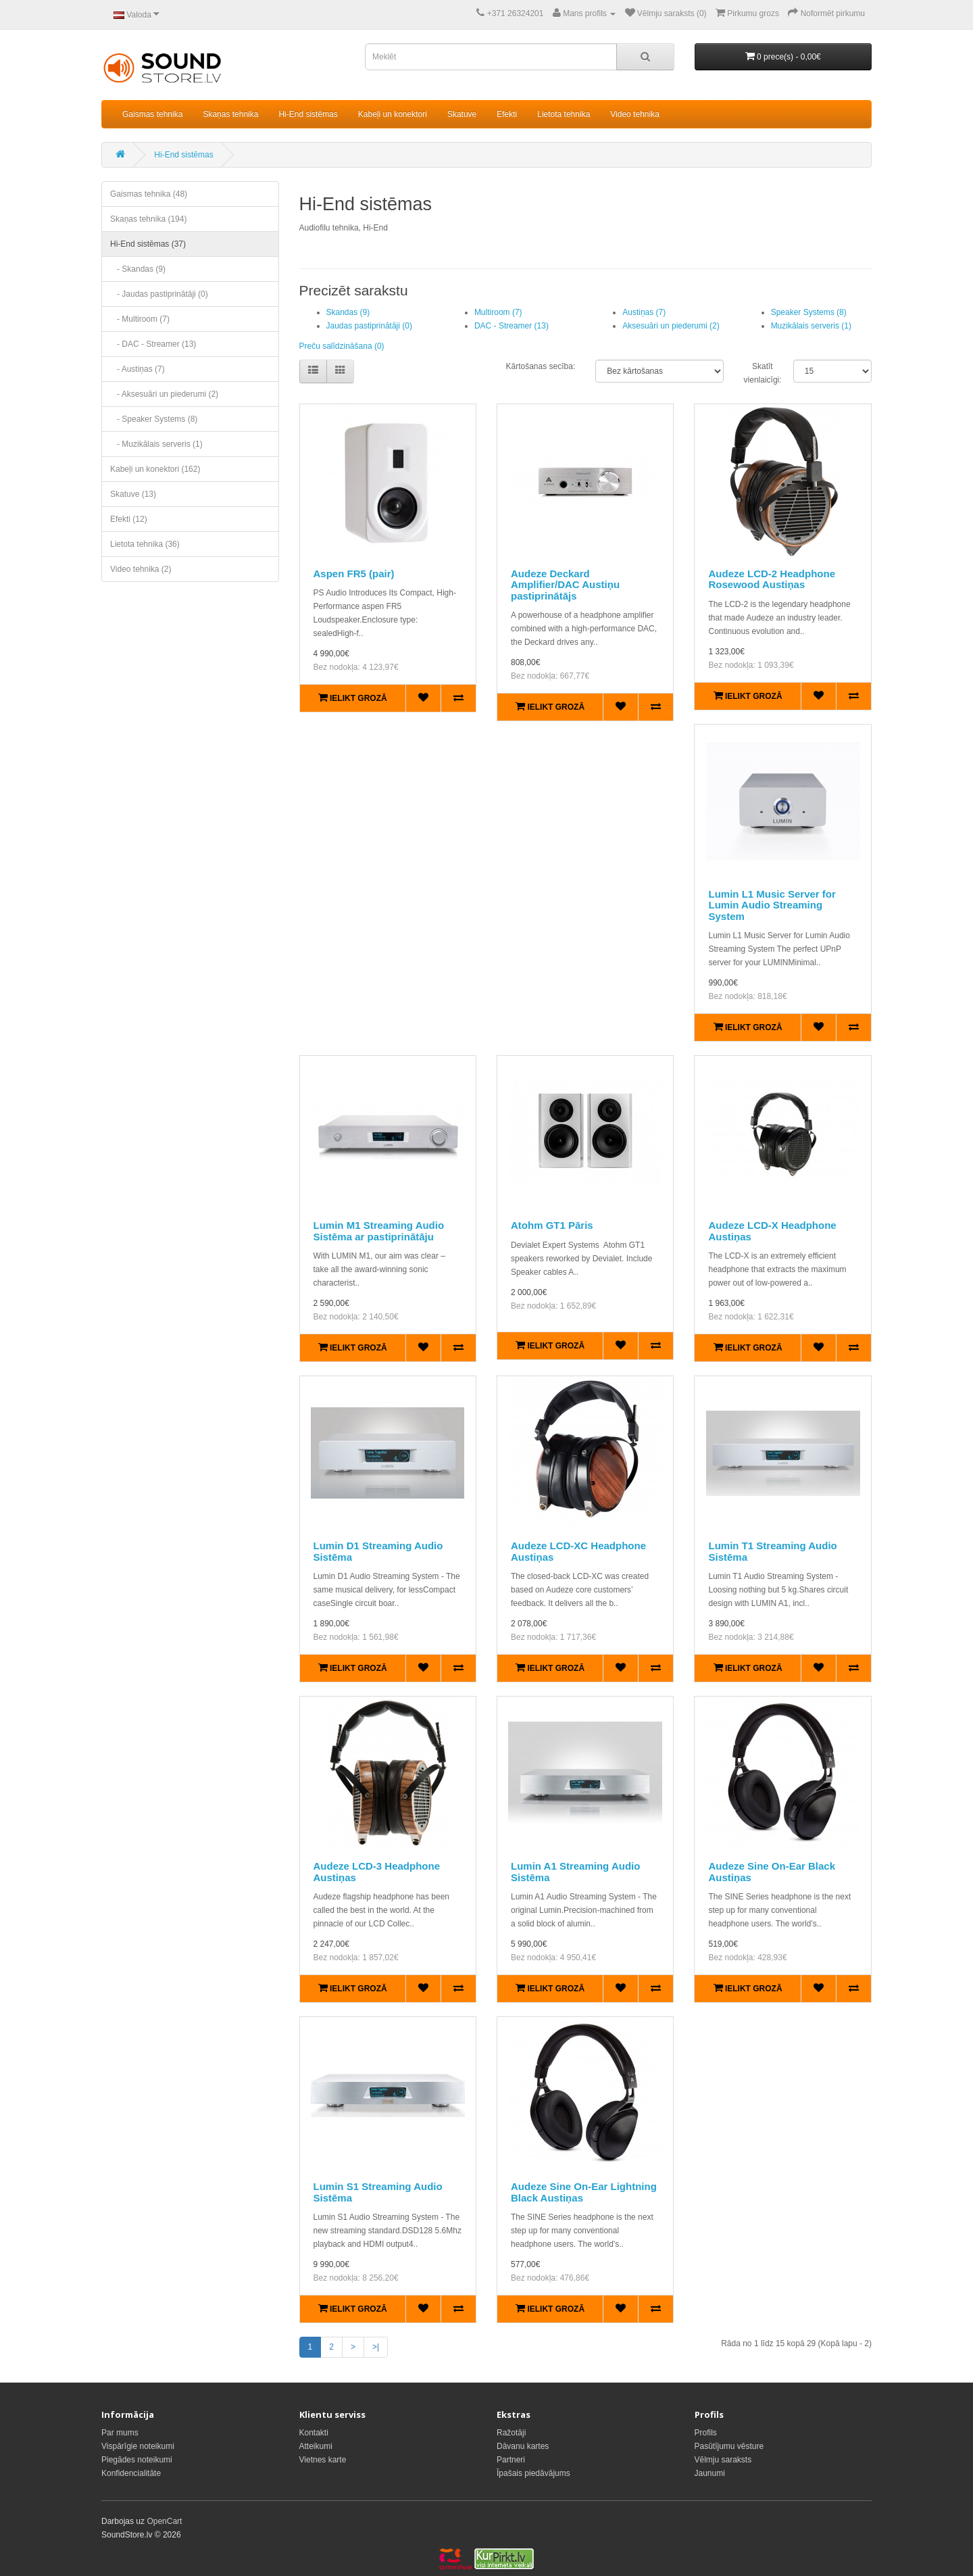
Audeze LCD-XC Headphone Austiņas (578, 1551)
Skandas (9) (348, 312)
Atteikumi (315, 2446)
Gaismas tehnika (152, 114)
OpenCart (164, 2521)
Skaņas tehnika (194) (148, 219)
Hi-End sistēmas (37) (148, 244)
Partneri (511, 2459)
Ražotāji (511, 2432)
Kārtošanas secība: (540, 366)
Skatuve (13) (133, 494)
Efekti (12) (128, 519)
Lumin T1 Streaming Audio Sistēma (772, 1551)
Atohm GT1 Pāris (552, 1225)
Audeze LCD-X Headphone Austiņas (772, 1230)
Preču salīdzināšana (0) (341, 346)
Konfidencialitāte (131, 2473)
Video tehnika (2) (141, 569)
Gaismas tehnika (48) (148, 194)
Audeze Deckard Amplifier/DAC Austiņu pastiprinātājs (565, 585)
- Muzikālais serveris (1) (156, 444)
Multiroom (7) (498, 312)
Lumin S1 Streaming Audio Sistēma (378, 2192)
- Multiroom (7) (140, 319)
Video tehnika (634, 114)
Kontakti (313, 2432)
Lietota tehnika (563, 114)
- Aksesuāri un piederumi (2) (164, 394)
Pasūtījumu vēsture (729, 2446)
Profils (706, 2432)
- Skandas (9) (138, 269)
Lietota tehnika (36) (145, 544)
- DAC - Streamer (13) (153, 344)
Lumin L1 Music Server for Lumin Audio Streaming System (771, 905)
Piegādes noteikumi (136, 2459)
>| (375, 2347)
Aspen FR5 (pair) (354, 573)
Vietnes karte (323, 2459)
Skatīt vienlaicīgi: (758, 373)
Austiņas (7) (644, 312)
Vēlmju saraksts (723, 2459)
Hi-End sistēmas (307, 114)
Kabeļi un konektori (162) (155, 469)
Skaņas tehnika (230, 114)
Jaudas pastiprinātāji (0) (369, 326)
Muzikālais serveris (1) (811, 326)
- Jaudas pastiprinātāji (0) (159, 294)
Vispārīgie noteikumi (137, 2446)
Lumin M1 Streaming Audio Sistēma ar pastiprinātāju (379, 1230)
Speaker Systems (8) (809, 312)
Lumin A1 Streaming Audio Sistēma (575, 1871)
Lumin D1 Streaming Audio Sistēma (378, 1551)
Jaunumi (710, 2473)
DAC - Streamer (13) (511, 326)
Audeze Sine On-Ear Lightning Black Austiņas (584, 2192)
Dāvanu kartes (523, 2446)
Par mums (120, 2432)
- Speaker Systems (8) (153, 419)
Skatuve (461, 114)
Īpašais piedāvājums (533, 2473)
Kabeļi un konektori (392, 114)
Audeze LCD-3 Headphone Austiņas (377, 1871)
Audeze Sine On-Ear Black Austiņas (771, 1871)
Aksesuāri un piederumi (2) (670, 326)
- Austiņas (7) (137, 369)
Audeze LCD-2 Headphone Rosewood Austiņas (771, 579)
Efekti (507, 114)
